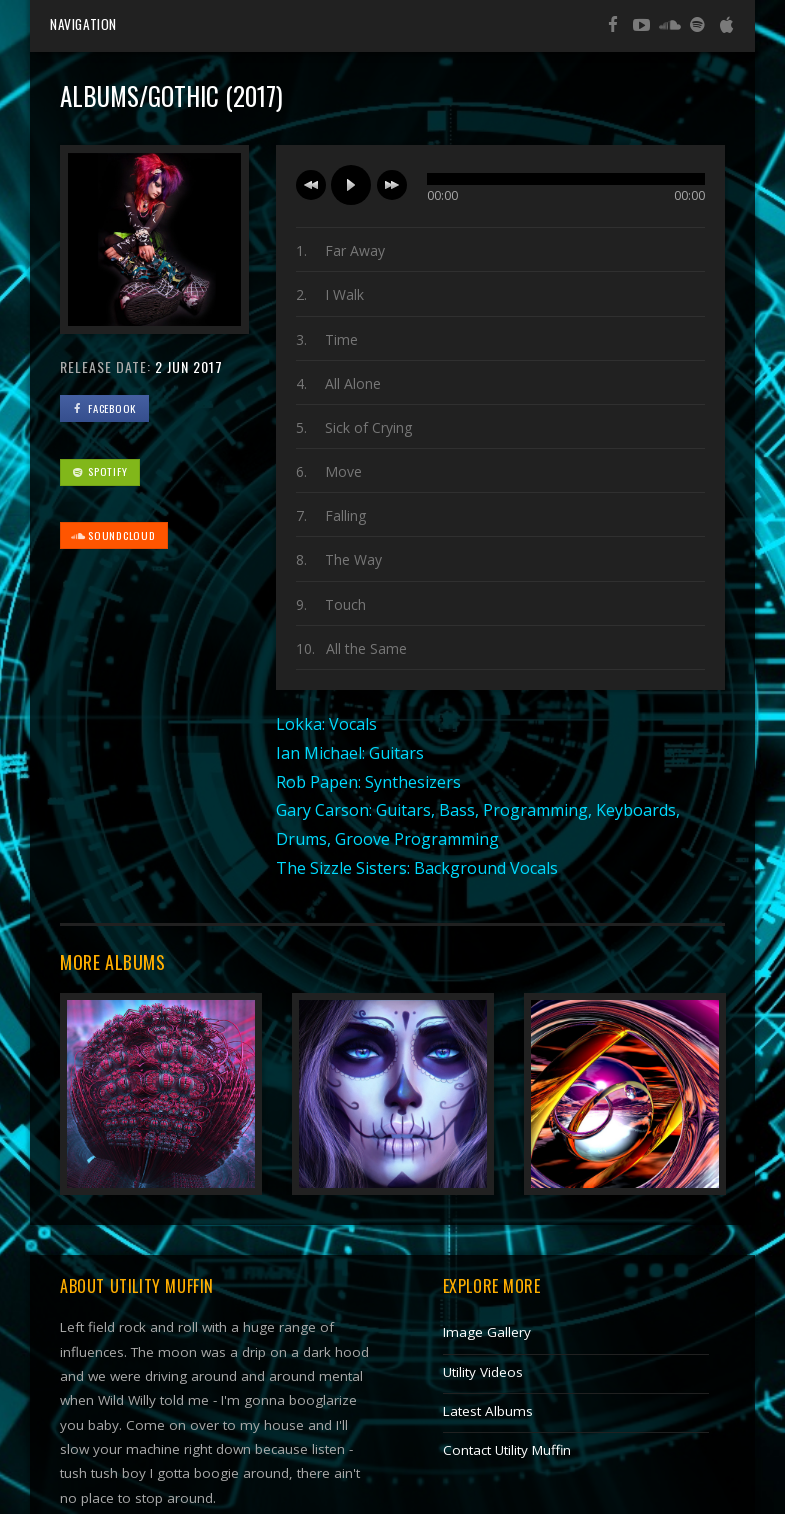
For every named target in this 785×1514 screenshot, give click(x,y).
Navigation (83, 24)
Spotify (99, 471)
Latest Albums (488, 1411)
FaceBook (103, 408)
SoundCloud (113, 535)
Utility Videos (483, 1372)
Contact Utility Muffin (507, 1450)
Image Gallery (487, 1332)
